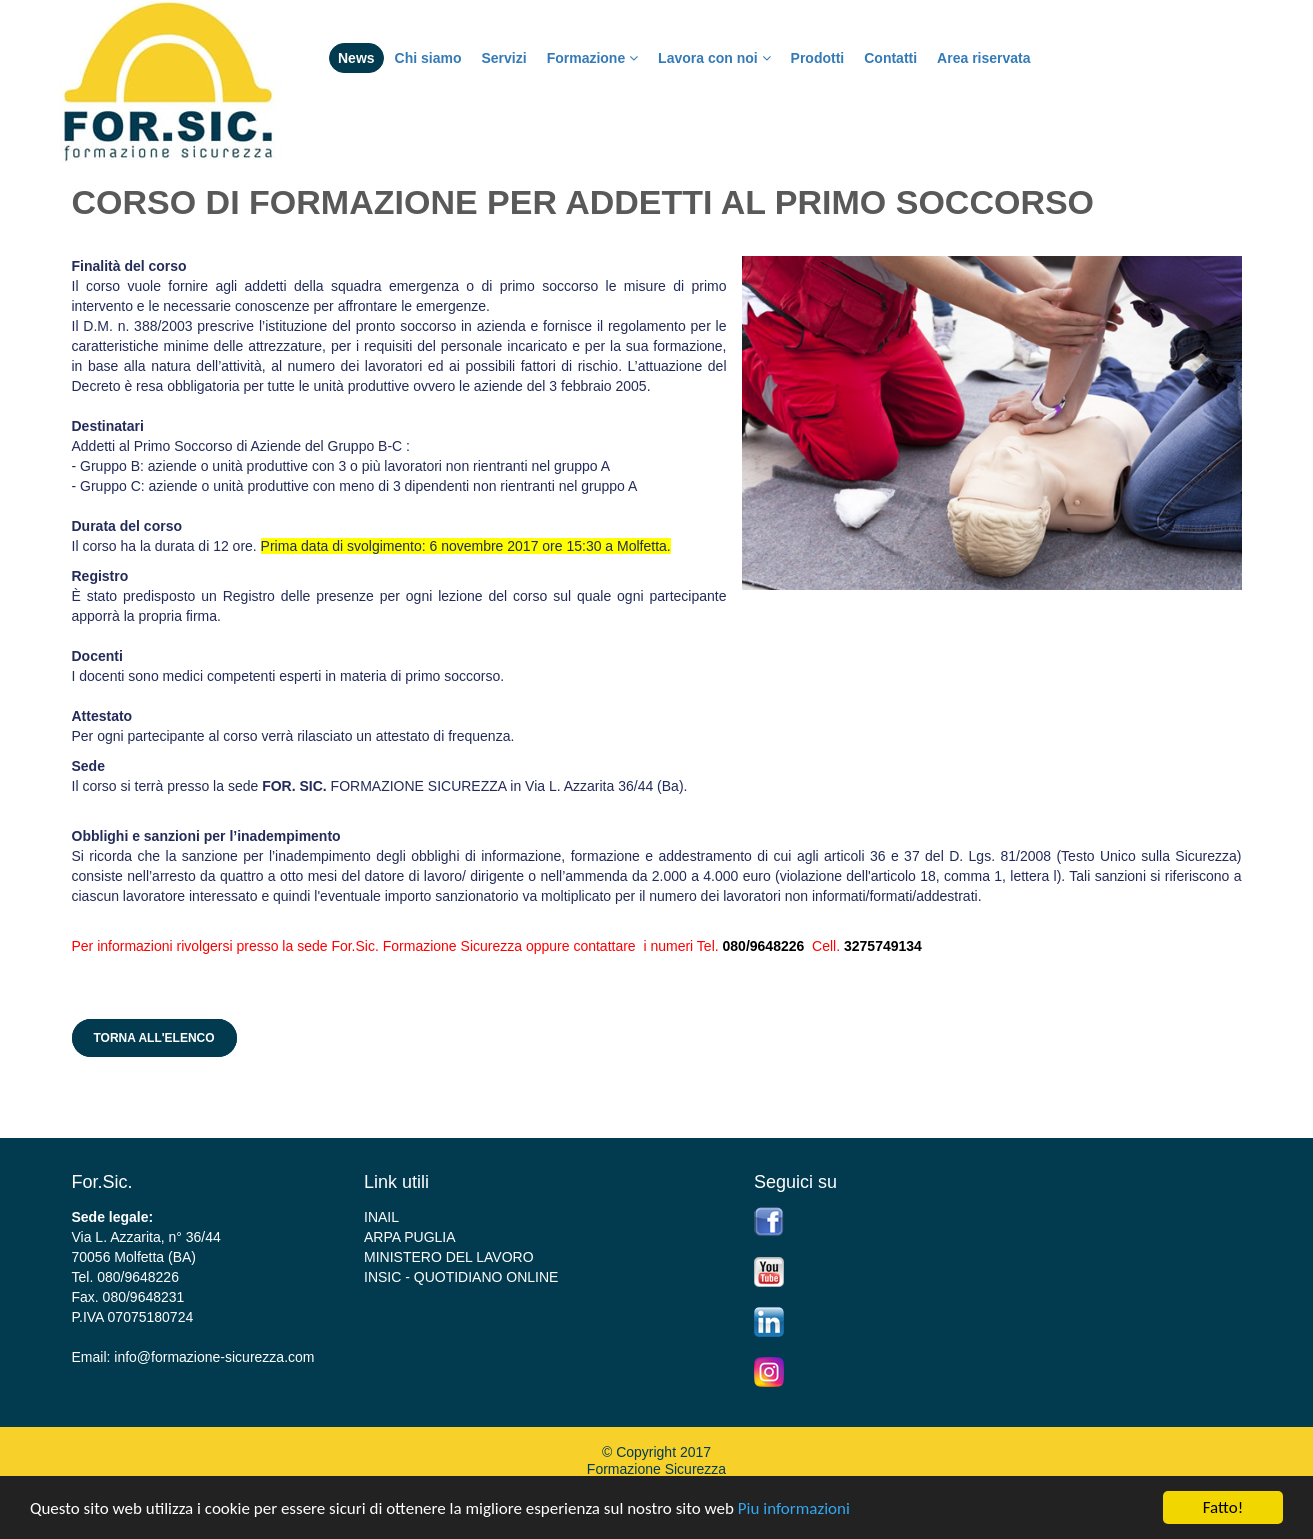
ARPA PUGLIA (410, 1237)
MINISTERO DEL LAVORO (449, 1257)
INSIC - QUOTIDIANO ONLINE (461, 1277)
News (356, 58)
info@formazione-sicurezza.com (214, 1357)
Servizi (503, 58)
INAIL (381, 1217)
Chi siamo (428, 58)
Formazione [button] (592, 58)
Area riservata (983, 58)
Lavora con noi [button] (714, 58)
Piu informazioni (794, 1508)
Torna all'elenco (154, 1038)
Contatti (890, 58)
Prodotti (818, 58)
